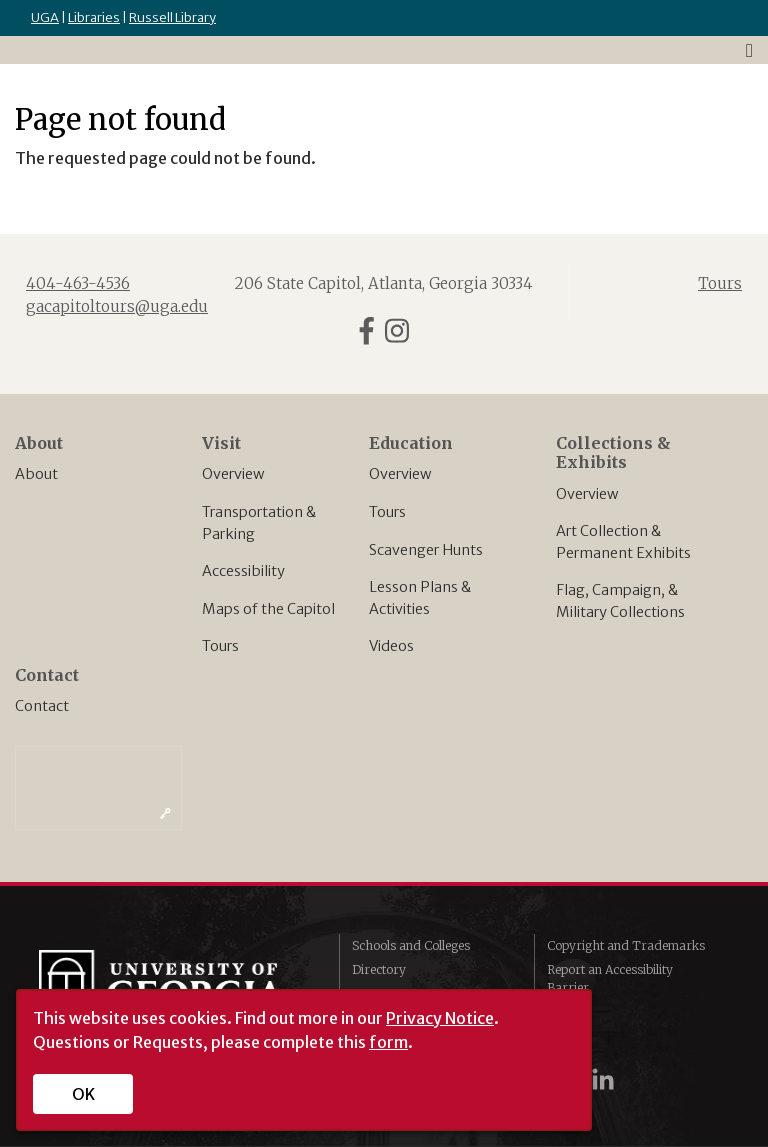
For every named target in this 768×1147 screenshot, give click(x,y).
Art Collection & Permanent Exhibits (623, 542)
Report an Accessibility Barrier (610, 978)
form (388, 1042)
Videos (391, 646)
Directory (379, 969)
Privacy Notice (440, 1018)
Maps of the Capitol (268, 609)
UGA (45, 17)
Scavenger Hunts (426, 550)
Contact (42, 706)
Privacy (569, 1011)
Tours (220, 646)
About (36, 474)
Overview (233, 474)
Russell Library (172, 17)
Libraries (94, 17)
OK (83, 1094)
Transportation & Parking (259, 523)
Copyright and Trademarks (626, 945)
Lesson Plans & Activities (420, 598)
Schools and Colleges (411, 945)
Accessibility (243, 571)
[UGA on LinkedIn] (603, 1079)
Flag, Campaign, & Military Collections (620, 601)
